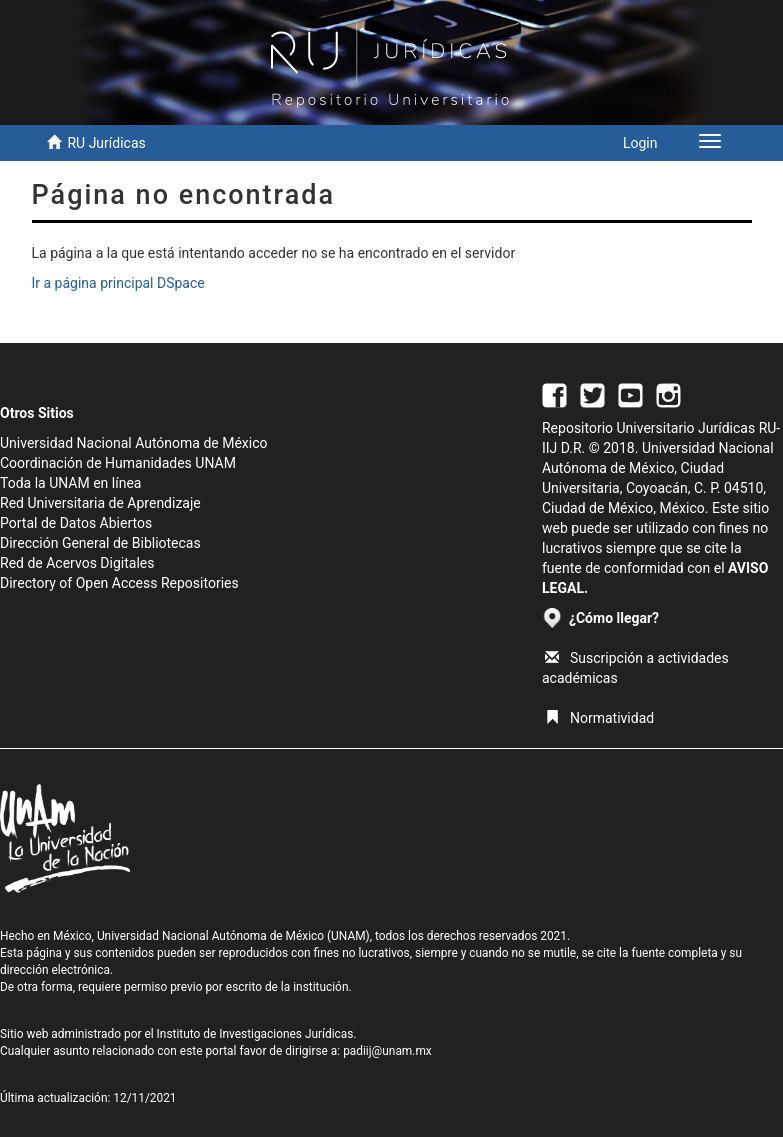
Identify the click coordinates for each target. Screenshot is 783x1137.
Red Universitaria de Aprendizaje (100, 503)
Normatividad (599, 718)
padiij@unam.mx (387, 1051)
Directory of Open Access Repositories (119, 583)
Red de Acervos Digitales (77, 563)
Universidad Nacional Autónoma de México (134, 443)
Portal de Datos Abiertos (76, 523)
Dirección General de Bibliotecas (100, 543)
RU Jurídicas (106, 143)
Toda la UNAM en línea (70, 483)
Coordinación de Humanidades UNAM (118, 463)
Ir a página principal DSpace (118, 283)
